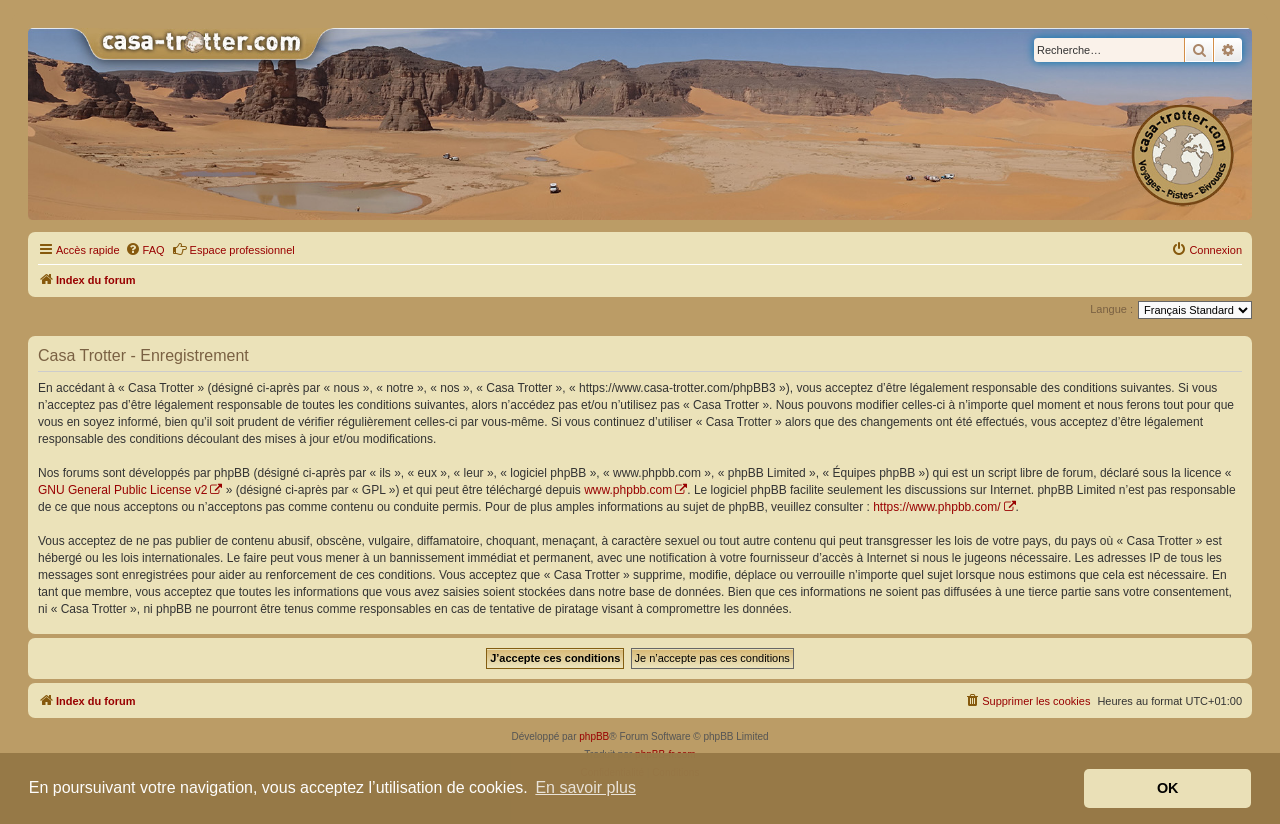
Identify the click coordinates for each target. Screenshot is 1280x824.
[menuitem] (145, 250)
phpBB (594, 736)
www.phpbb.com (628, 490)
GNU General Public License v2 (122, 490)
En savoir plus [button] (585, 787)
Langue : (1111, 309)
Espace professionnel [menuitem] (233, 249)
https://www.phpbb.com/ (936, 507)
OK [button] (1168, 788)
